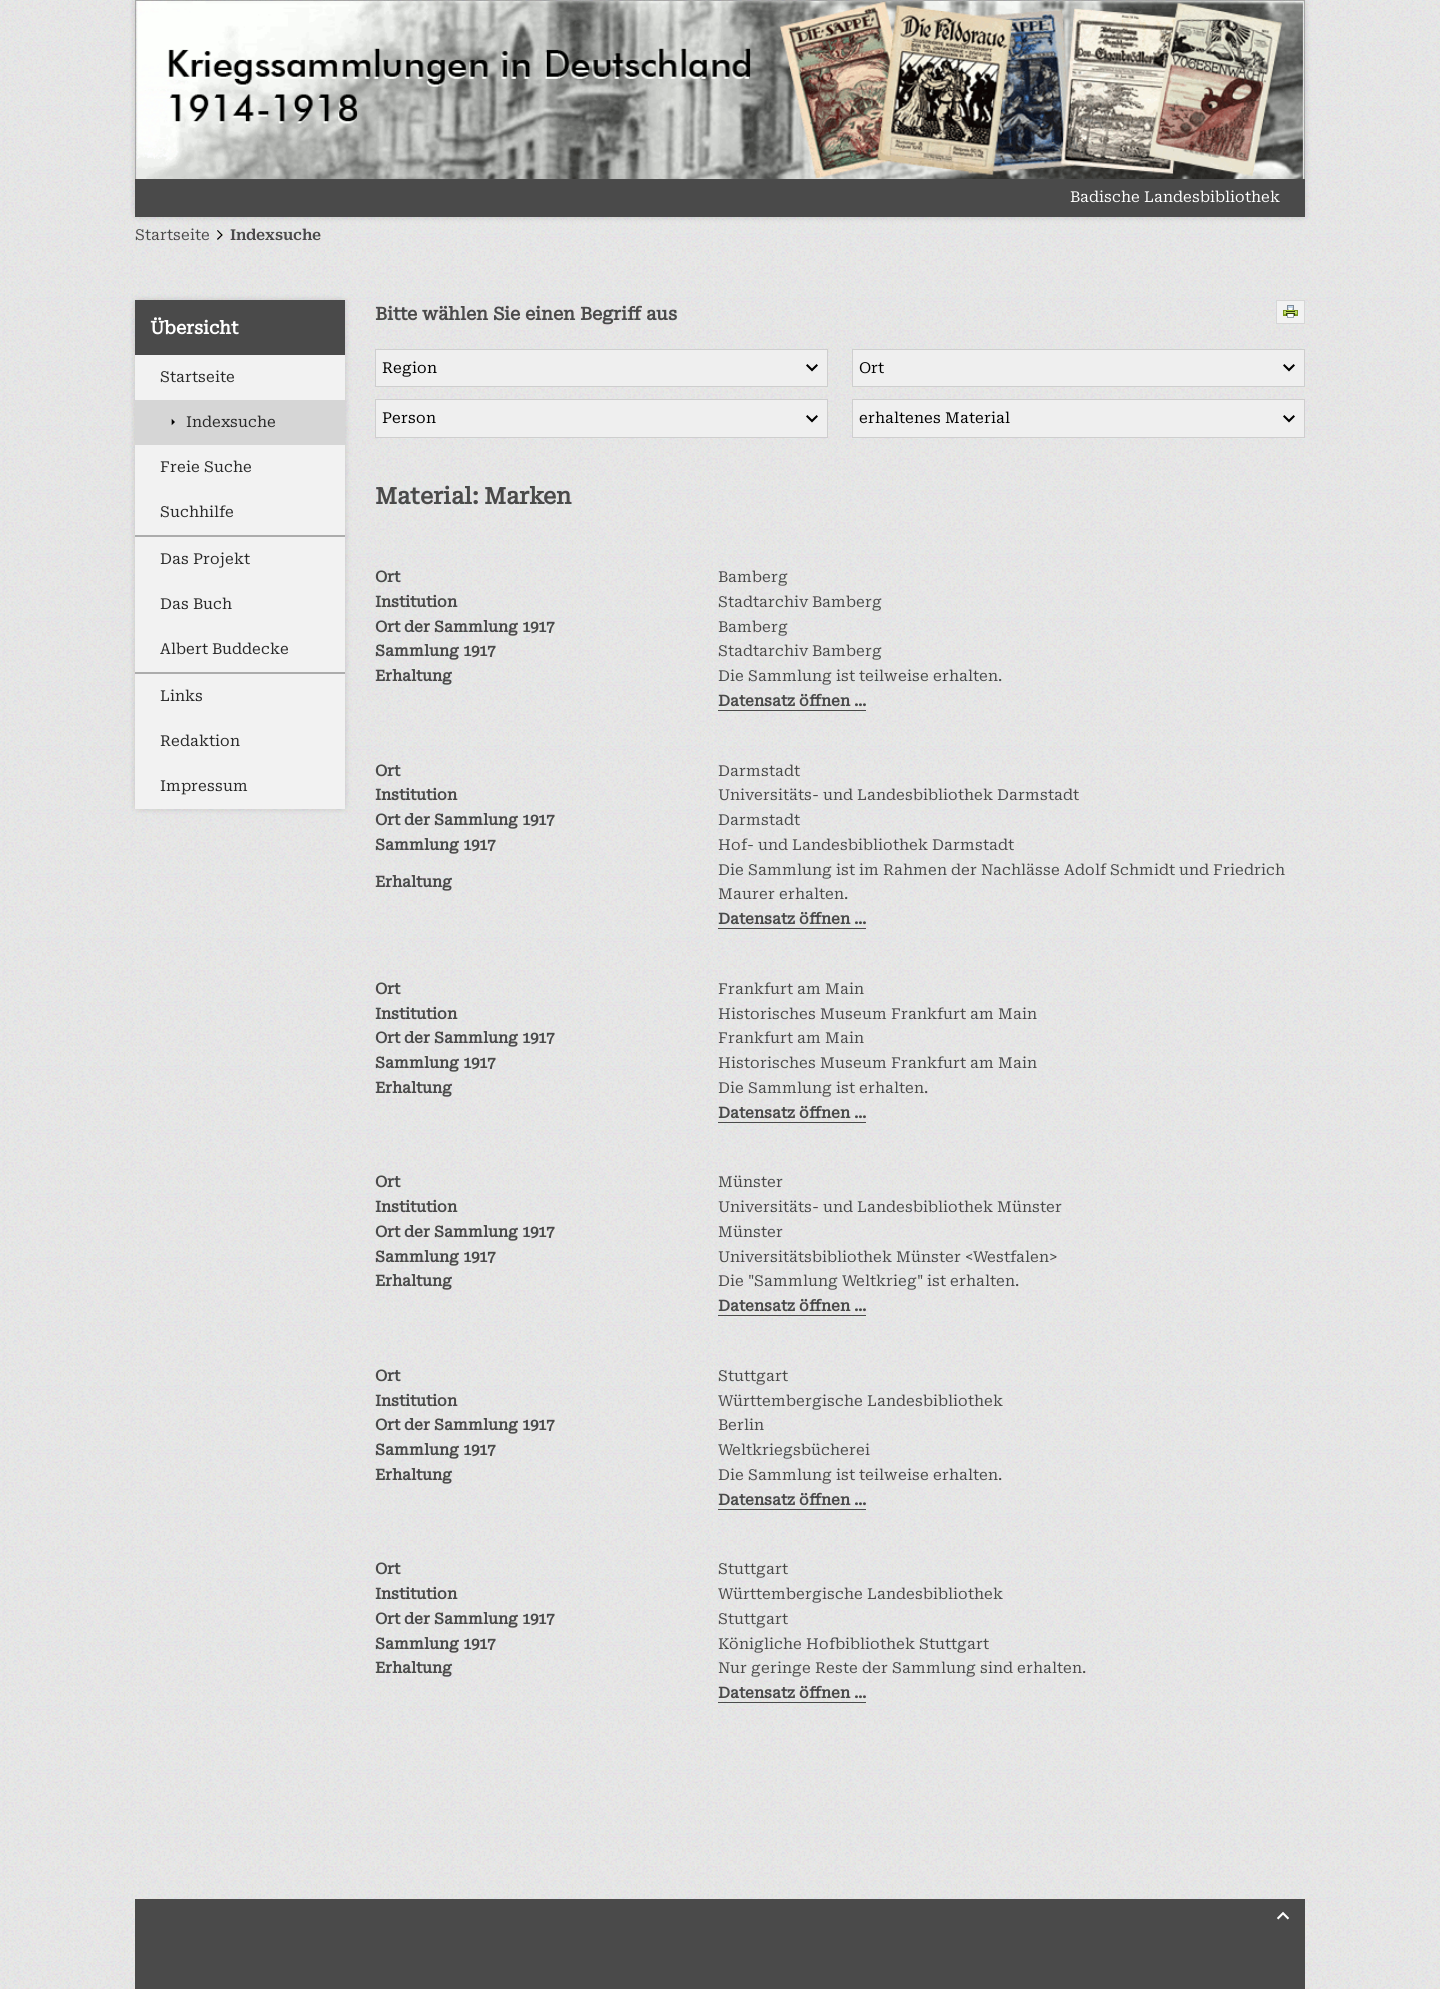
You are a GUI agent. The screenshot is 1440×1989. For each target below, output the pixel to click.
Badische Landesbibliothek (1175, 198)
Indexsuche (231, 422)
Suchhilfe (197, 512)
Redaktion (200, 741)
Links (181, 696)
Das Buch (196, 604)
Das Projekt (205, 559)
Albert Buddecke (224, 649)
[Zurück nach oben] (1283, 1916)
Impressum (204, 786)
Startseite (197, 377)
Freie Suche (206, 467)
